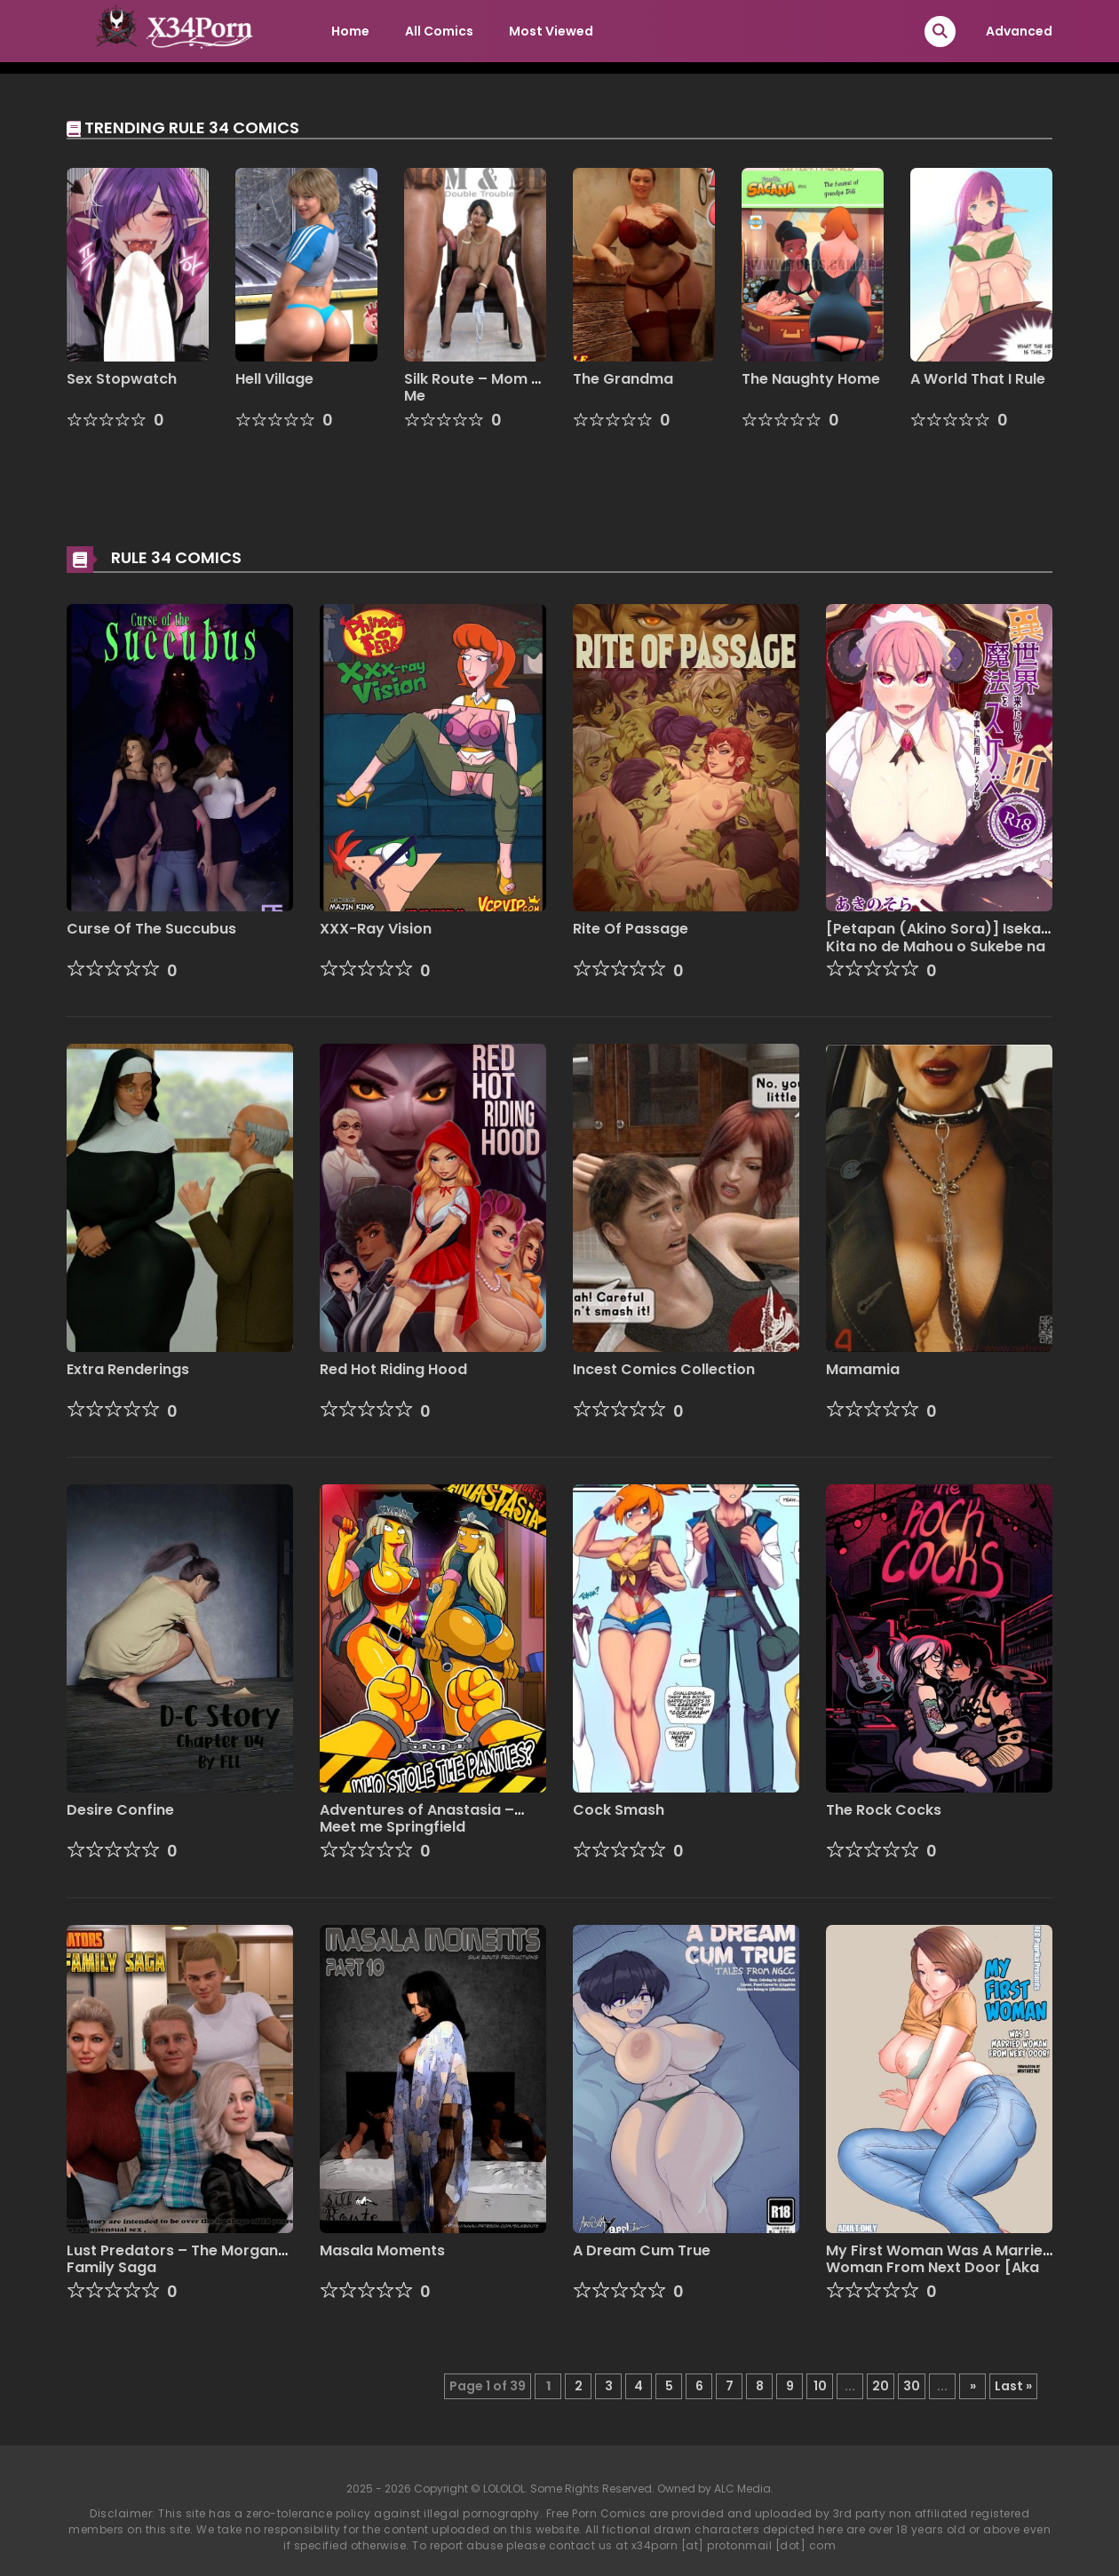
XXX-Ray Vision (376, 928)
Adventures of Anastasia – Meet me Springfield (417, 1818)
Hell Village (274, 379)
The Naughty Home (811, 379)
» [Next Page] (973, 2386)
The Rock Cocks (883, 1810)
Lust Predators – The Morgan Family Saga (172, 2259)
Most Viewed (551, 31)
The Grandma (623, 379)
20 (880, 2386)
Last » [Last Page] (1013, 2386)
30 (911, 2386)
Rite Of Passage (630, 928)
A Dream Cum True (641, 2250)
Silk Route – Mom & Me (473, 387)
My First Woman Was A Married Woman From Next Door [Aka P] (939, 2267)
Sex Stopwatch (122, 379)
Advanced (1019, 31)
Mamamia (863, 1369)
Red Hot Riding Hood (393, 1369)
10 (820, 2386)
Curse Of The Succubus (151, 928)
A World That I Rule (977, 379)
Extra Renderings (128, 1369)
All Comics (439, 31)
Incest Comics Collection (664, 1369)
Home (350, 31)
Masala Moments (382, 2250)
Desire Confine (120, 1810)
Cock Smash (618, 1810)
